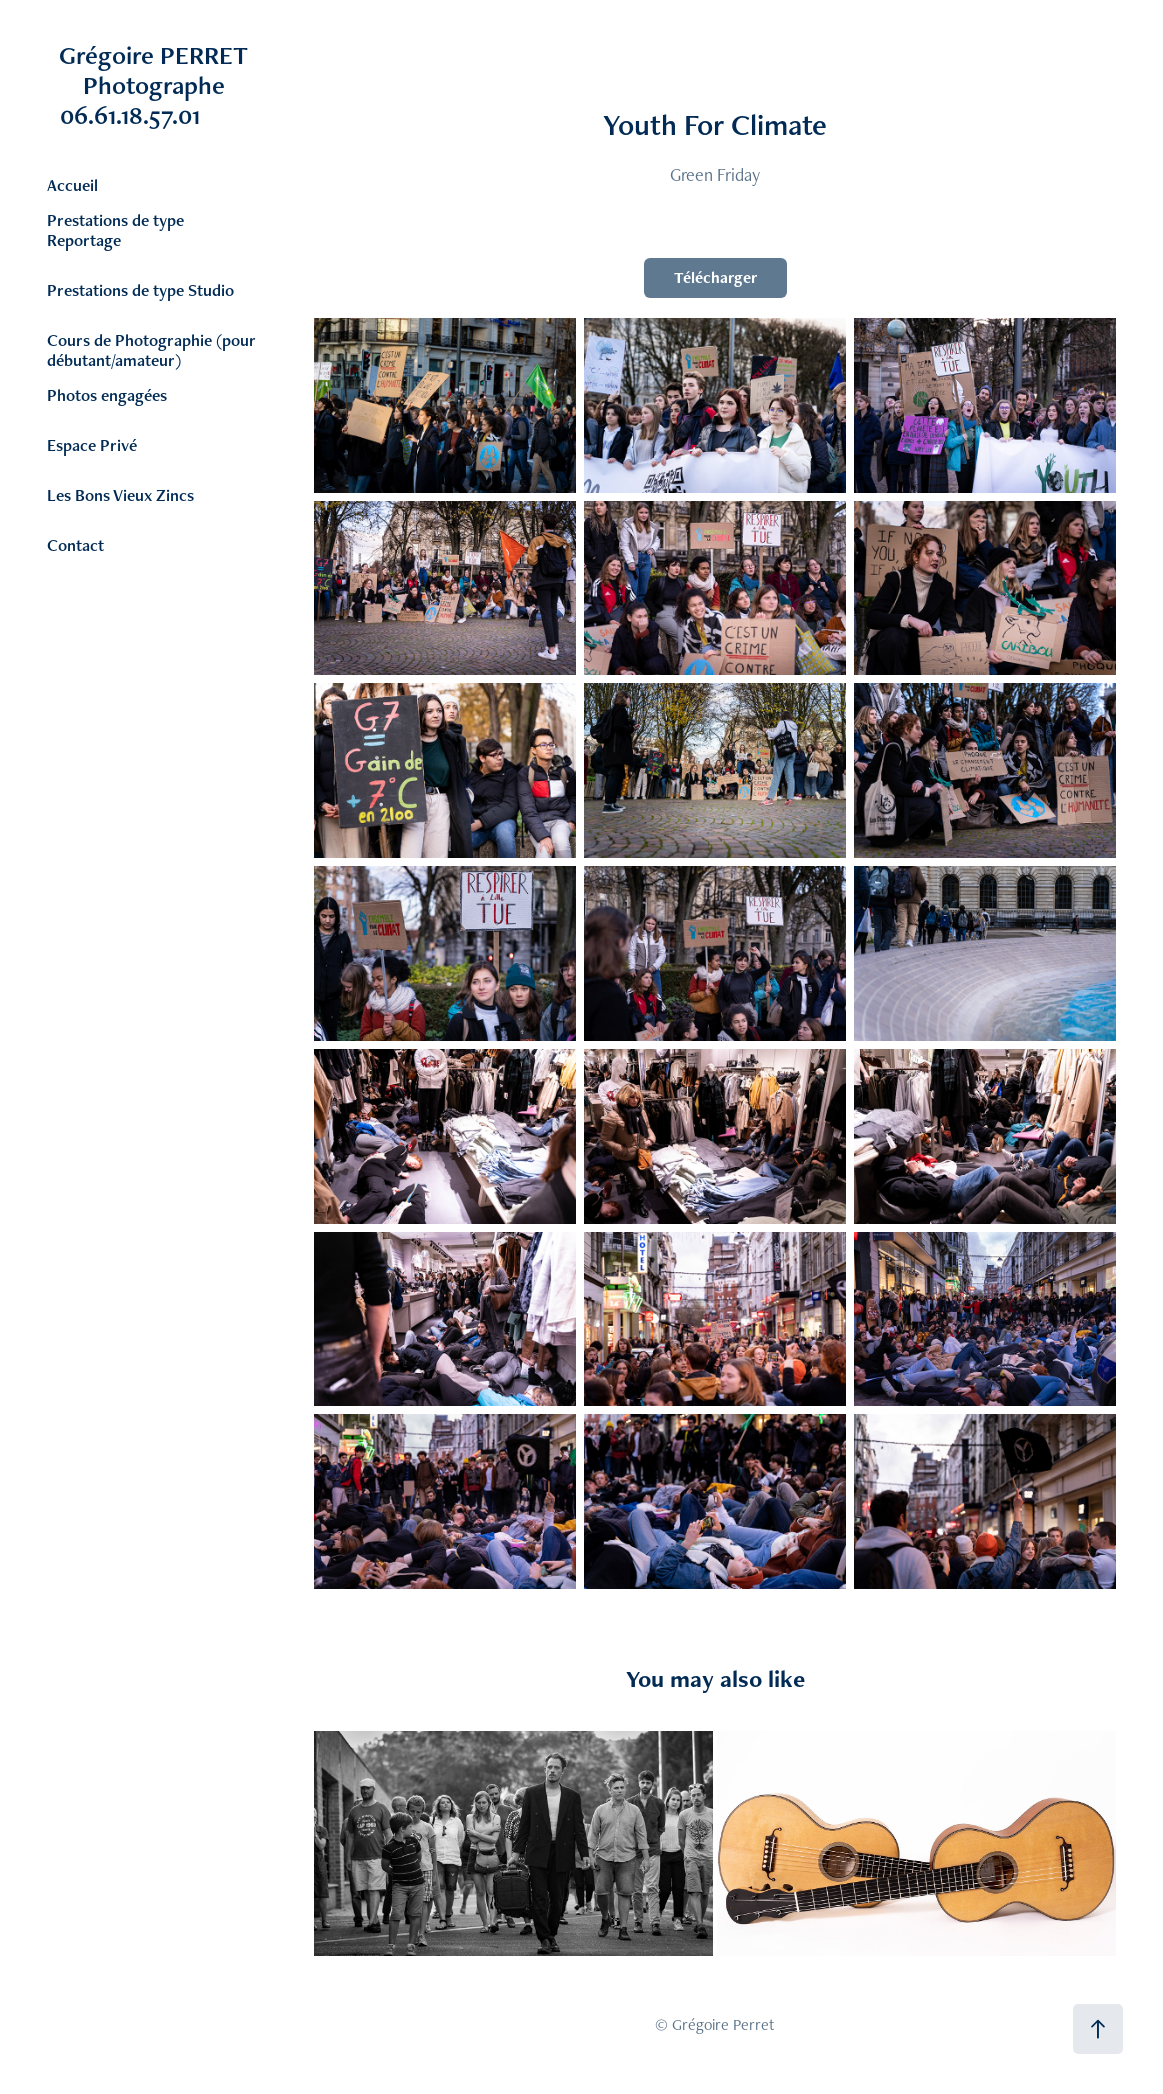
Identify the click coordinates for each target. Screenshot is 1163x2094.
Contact (75, 545)
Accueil (72, 185)
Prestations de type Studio (140, 290)
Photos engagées (107, 395)
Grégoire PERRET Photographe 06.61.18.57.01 (180, 85)
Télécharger (715, 277)
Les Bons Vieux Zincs (120, 495)
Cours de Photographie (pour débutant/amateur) (151, 350)
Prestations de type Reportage (115, 230)
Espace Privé (92, 445)
